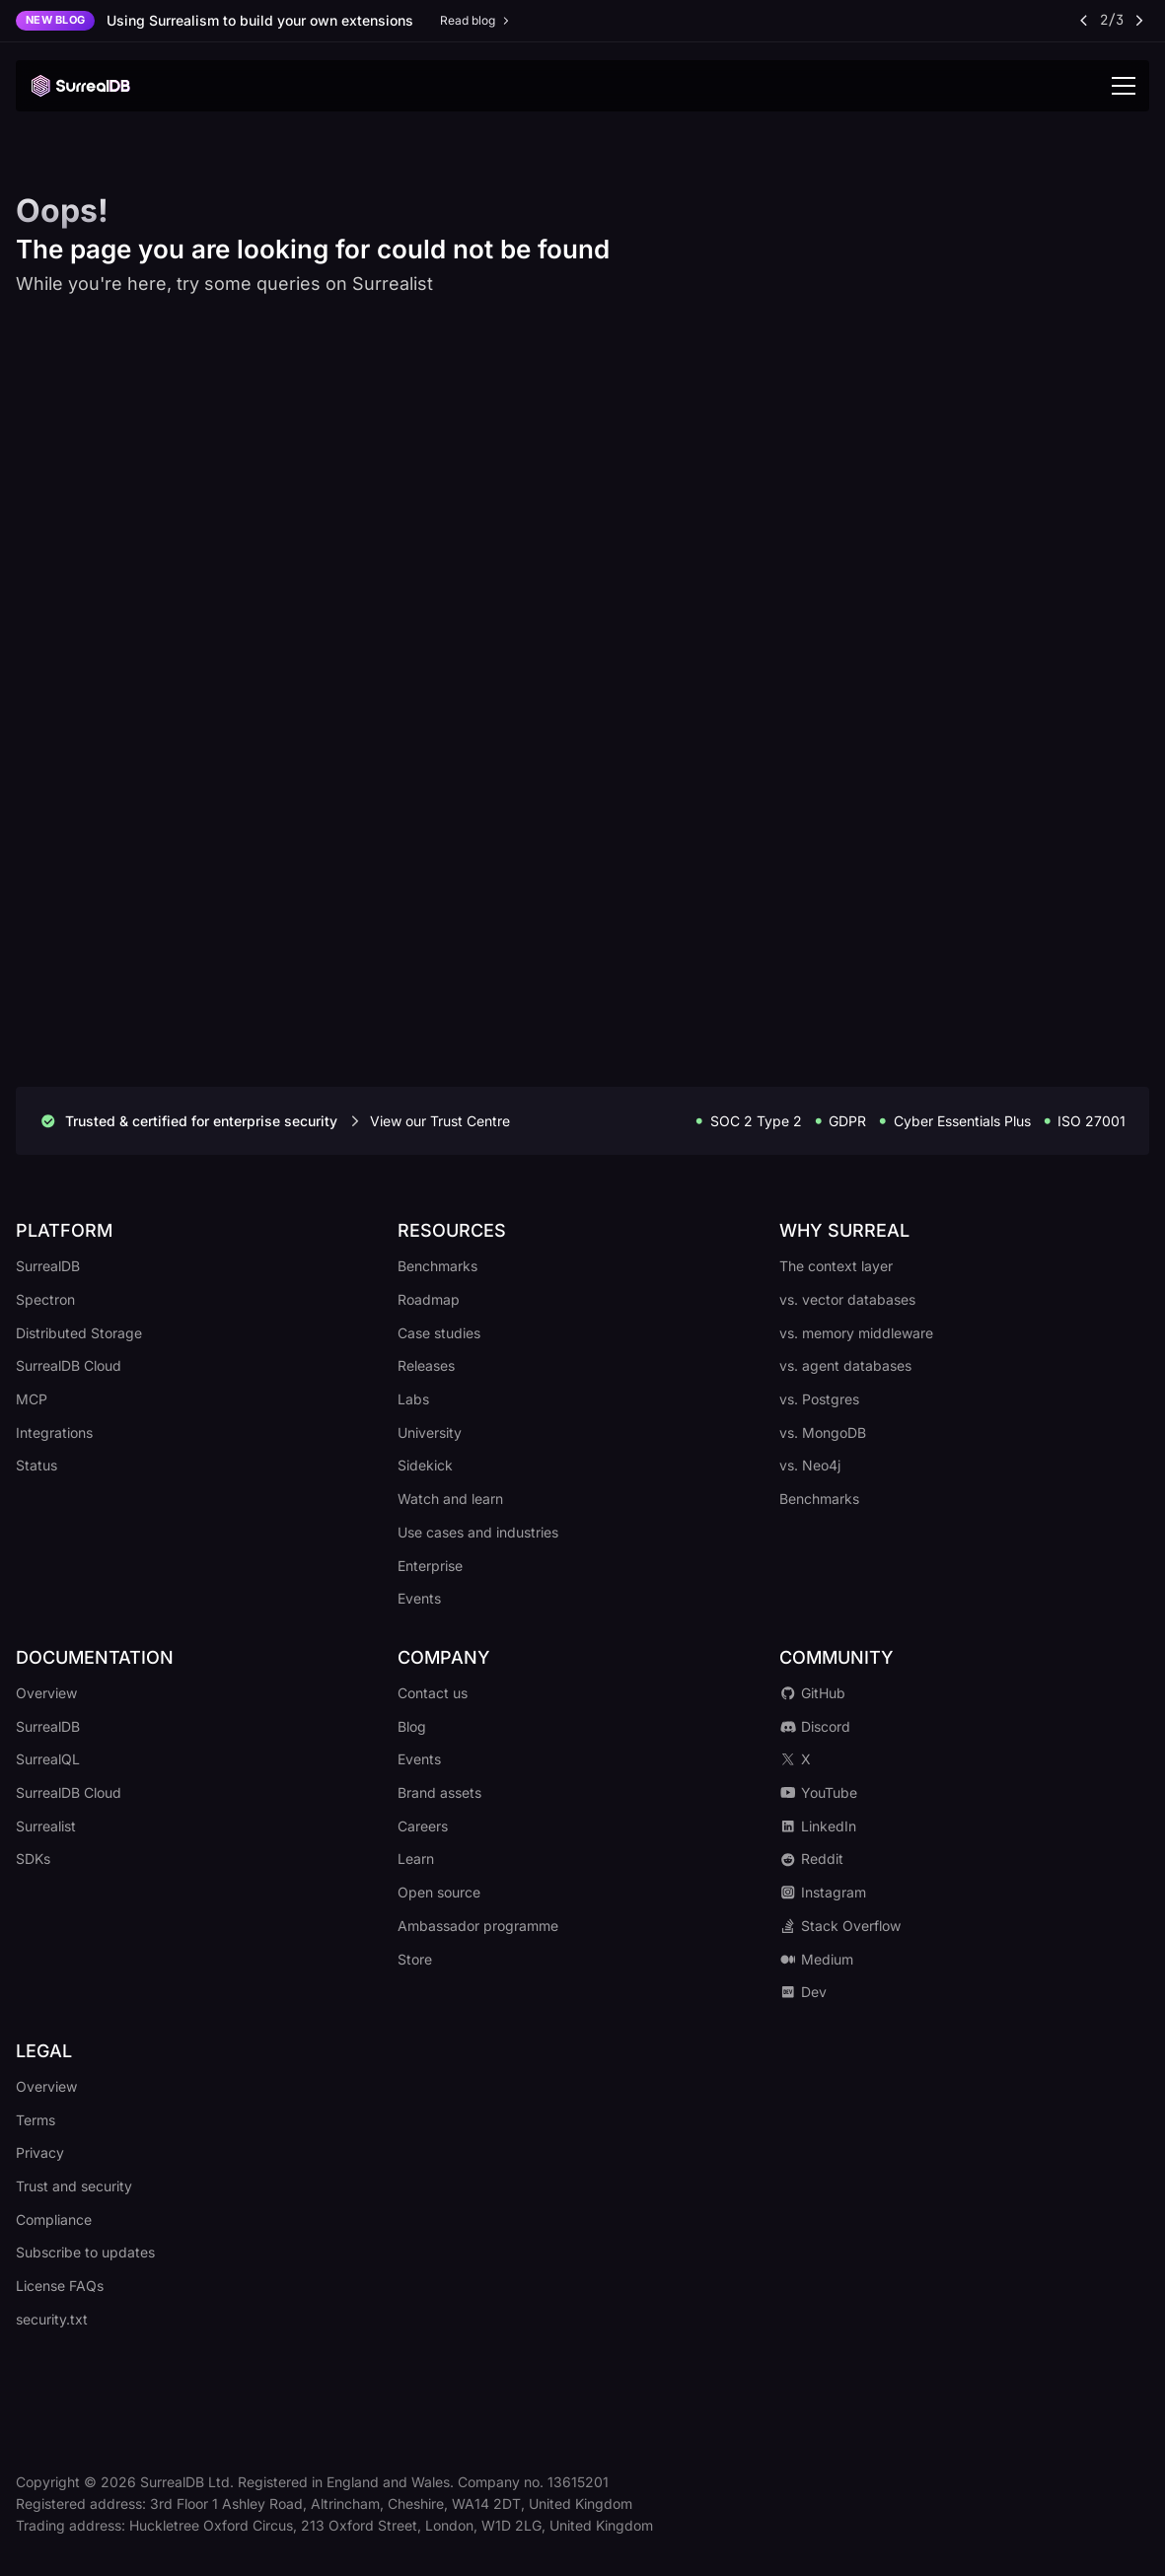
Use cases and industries (478, 1532)
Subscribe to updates (85, 2252)
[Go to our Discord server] (964, 1727)
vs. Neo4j (809, 1465)
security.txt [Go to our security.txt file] (52, 2319)
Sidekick (425, 1465)
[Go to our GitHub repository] (964, 1693)
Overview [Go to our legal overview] (46, 2086)
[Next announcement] (1138, 21)
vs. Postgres (819, 1399)
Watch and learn (450, 1498)
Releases (426, 1365)
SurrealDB (48, 1265)
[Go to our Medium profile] (964, 1959)
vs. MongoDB (822, 1432)
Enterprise (430, 1565)
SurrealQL (48, 1759)
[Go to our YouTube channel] (964, 1793)
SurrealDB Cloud (68, 1365)
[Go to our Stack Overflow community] (964, 1926)
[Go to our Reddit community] (964, 1859)
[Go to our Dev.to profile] (964, 1992)
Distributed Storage (79, 1332)
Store (415, 1959)
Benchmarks (437, 1265)
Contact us (433, 1692)
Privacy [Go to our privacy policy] (40, 2152)
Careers (423, 1826)
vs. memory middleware (856, 1332)
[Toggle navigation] (1123, 86)
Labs (413, 1399)
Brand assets (439, 1792)
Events (419, 1598)
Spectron (45, 1299)
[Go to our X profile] (964, 1759)
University (430, 1432)
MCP (31, 1399)
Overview (46, 1692)
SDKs (33, 1858)
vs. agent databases (845, 1365)
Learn (416, 1858)
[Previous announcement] (1085, 21)
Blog (412, 1726)
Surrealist (46, 1826)
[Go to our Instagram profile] (964, 1892)
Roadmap (429, 1299)
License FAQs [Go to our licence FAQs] (60, 2285)
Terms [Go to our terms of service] (35, 2119)
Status (36, 1465)
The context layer (836, 1265)
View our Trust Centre (440, 1120)
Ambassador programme (478, 1925)
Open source (439, 1892)
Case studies (439, 1332)
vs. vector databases (847, 1299)
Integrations (54, 1432)
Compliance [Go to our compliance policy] (54, 2219)
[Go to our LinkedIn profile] (964, 1826)
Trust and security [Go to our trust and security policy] (74, 2186)
